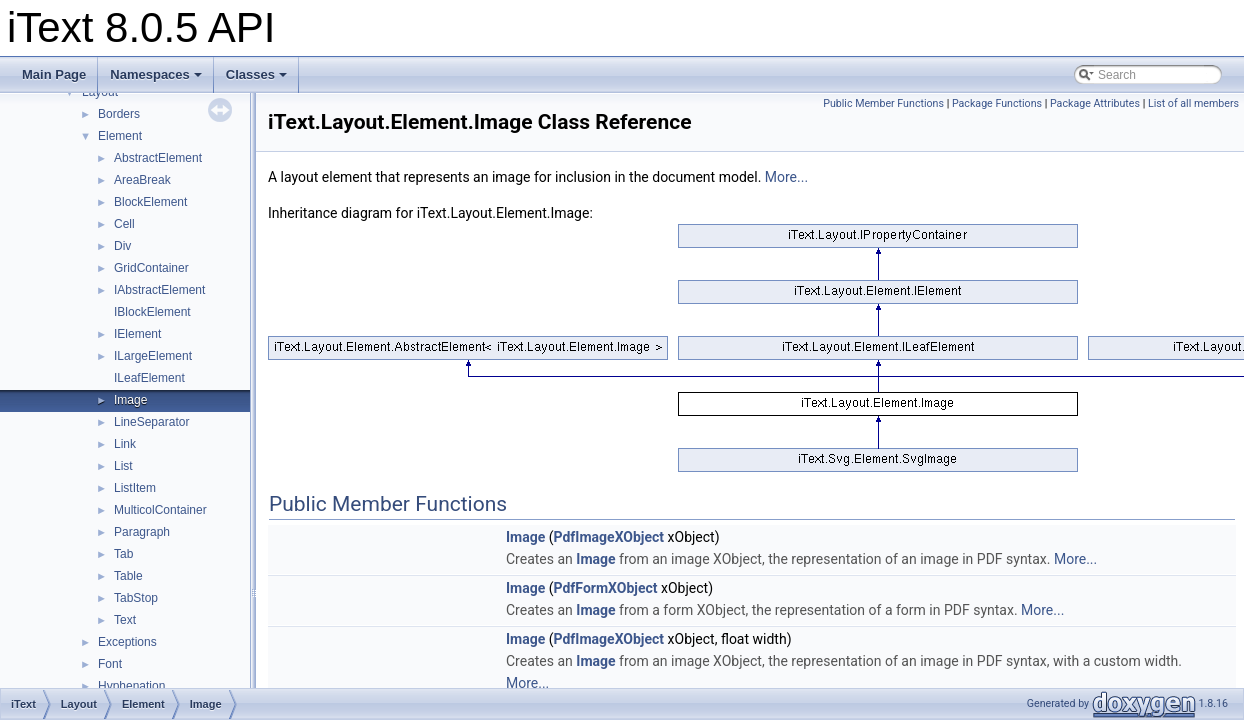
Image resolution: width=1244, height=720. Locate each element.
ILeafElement (149, 378)
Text (125, 620)
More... (786, 177)
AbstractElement (158, 158)
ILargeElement (153, 356)
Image (130, 400)
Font (110, 664)
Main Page (54, 74)
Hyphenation (131, 686)
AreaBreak (142, 180)
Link (125, 444)
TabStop (136, 598)
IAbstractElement (159, 290)
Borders (119, 114)
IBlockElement (152, 312)
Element (120, 136)
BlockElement (150, 202)
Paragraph (142, 532)
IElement (137, 334)
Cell (124, 224)
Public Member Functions (883, 103)
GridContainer (151, 268)
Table (128, 576)
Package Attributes (1095, 103)
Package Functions (997, 103)
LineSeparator (151, 422)
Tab (123, 554)
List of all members (1193, 103)
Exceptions (127, 642)
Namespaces (156, 74)
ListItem (135, 488)
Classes (256, 74)
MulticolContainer (160, 510)
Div (122, 246)
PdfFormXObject (606, 588)
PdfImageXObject (609, 537)
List (123, 466)
